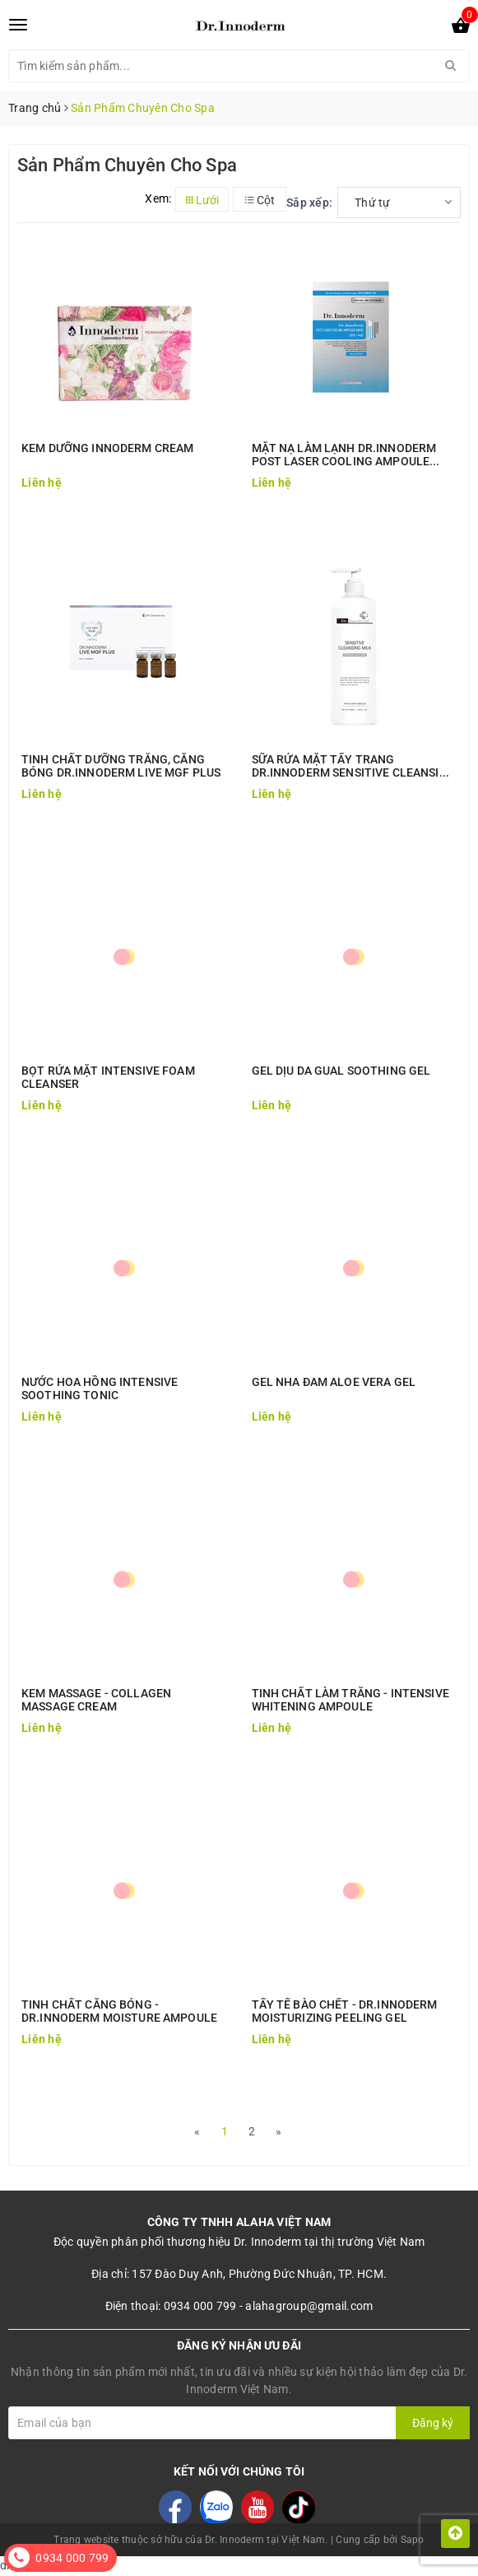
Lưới (202, 200)
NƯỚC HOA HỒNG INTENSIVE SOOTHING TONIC (99, 1388)
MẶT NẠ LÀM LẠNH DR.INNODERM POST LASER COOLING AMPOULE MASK (344, 454)
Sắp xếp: (309, 202)
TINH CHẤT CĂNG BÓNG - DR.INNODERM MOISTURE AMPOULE (119, 2011)
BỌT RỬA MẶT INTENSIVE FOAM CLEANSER (108, 1077)
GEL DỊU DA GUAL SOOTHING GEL (341, 1070)
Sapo (413, 2540)
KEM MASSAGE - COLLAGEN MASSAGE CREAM (96, 1700)
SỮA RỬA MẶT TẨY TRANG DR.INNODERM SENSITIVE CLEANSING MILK (354, 766)
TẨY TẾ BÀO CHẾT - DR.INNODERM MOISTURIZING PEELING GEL (345, 2011)
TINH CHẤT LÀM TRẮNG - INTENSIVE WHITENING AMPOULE (350, 1700)
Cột (260, 200)
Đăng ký (432, 2422)
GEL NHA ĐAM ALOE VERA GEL (334, 1381)
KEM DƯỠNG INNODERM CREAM (107, 448)
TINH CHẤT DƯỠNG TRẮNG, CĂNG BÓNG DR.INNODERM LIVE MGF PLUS (120, 766)
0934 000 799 (72, 2557)
